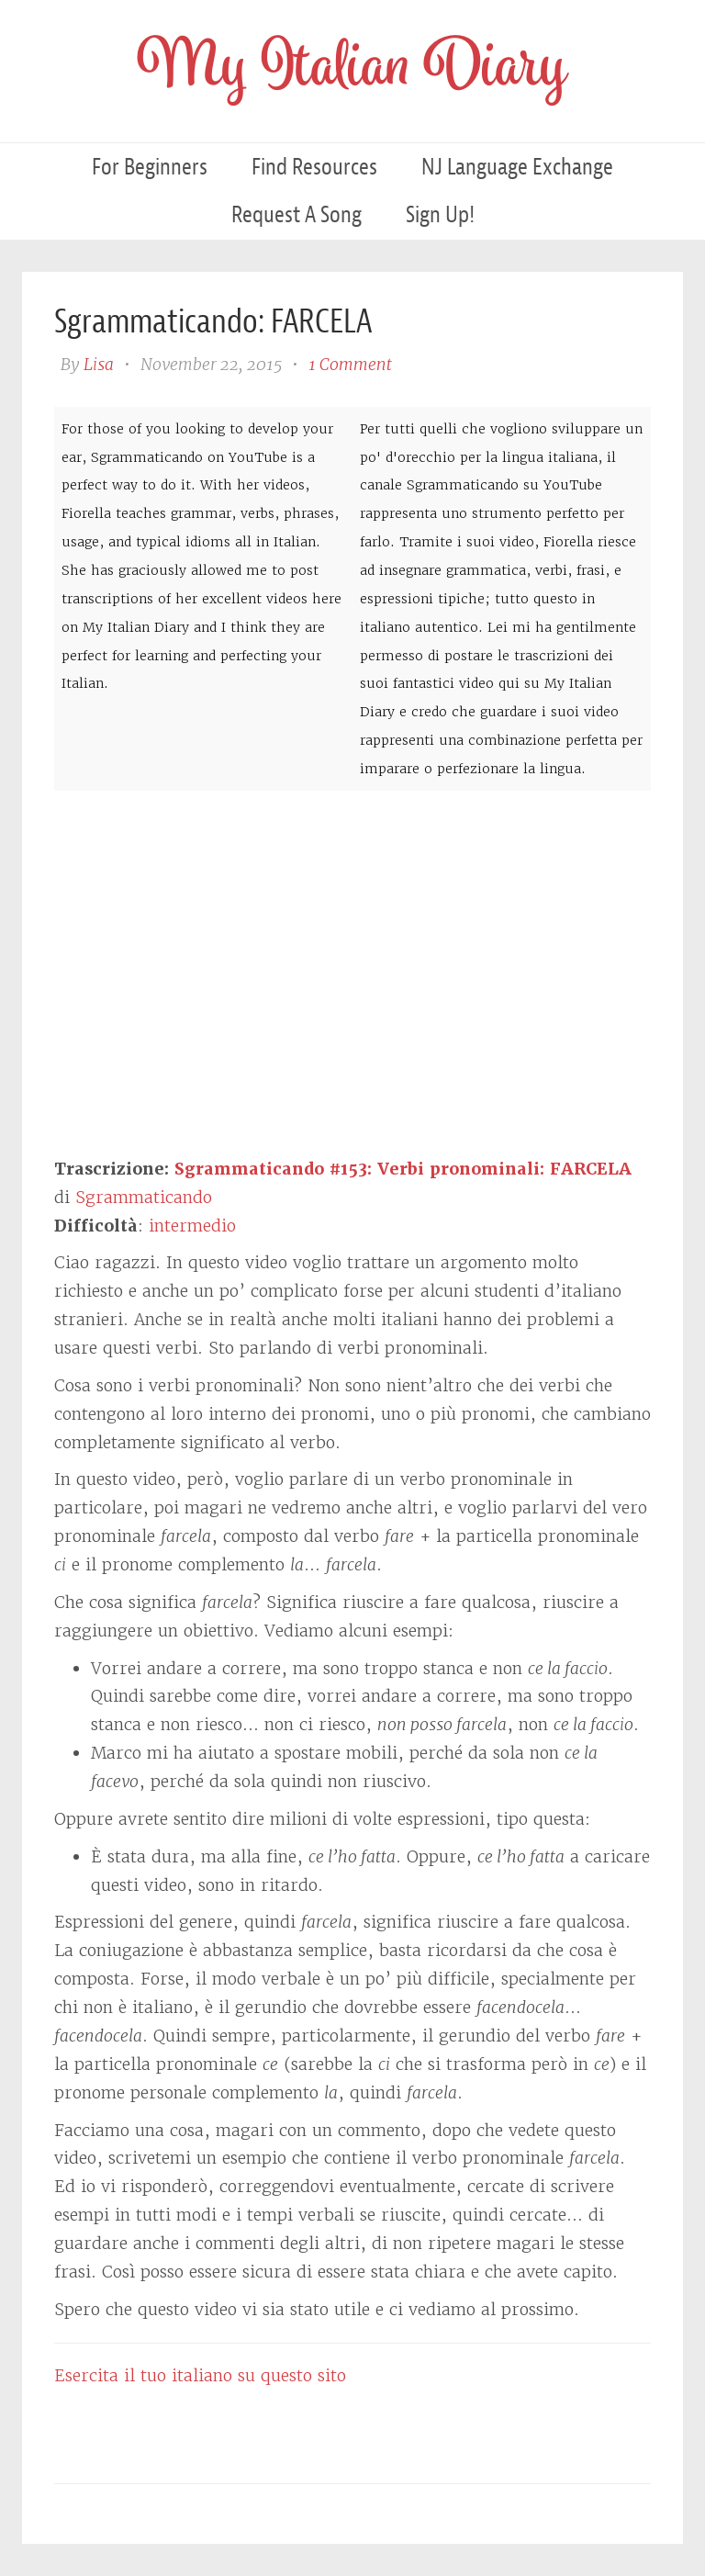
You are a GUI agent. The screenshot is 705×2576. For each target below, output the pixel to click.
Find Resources (314, 167)
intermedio (192, 1225)
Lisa (99, 364)
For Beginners (149, 167)
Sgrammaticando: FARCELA (213, 321)
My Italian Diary (352, 71)
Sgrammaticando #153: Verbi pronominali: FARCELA (403, 1168)
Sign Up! (440, 214)
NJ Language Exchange (517, 167)
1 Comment (350, 364)
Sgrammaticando (143, 1197)
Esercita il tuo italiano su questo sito (200, 2375)
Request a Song (296, 214)
